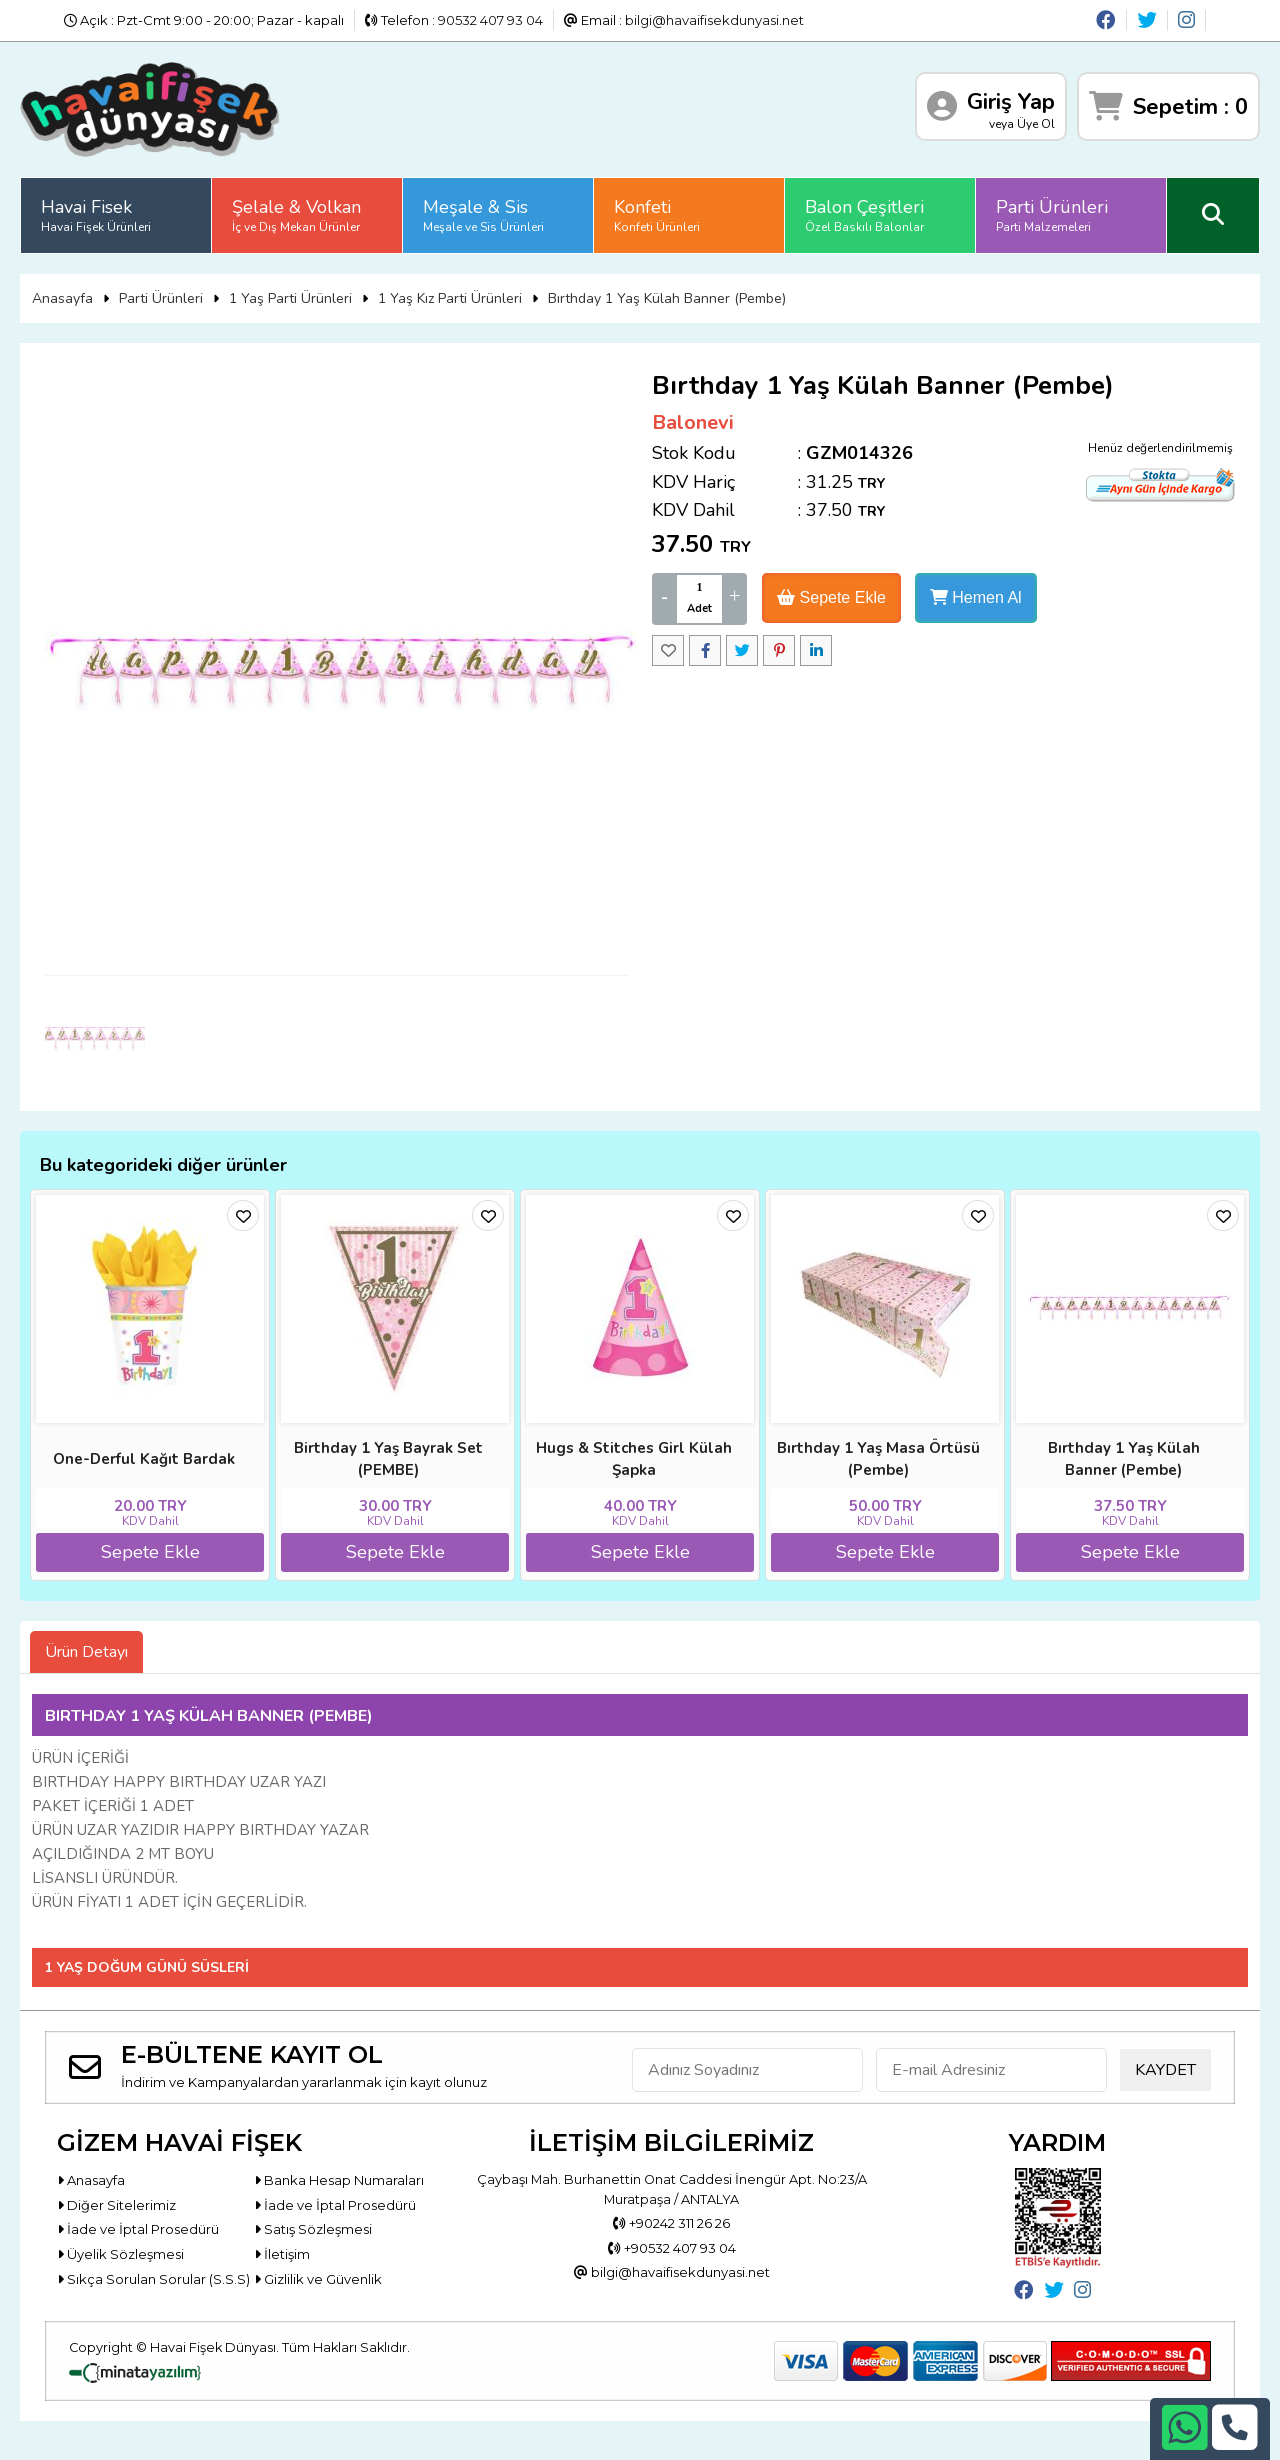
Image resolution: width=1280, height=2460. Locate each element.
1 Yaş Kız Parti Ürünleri (450, 298)
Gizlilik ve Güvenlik (318, 2279)
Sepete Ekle (831, 597)
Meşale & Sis (483, 215)
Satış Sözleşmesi (313, 2229)
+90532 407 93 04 (672, 2248)
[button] (1256, 1230)
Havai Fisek (96, 215)
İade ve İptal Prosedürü (335, 2205)
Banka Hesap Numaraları (339, 2180)
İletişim (282, 2254)
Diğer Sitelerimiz (116, 2205)
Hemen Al (976, 597)
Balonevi (693, 422)
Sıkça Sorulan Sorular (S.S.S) (153, 2279)
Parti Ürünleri (1052, 215)
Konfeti (657, 215)
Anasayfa (62, 298)
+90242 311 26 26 (671, 2223)
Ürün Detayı (86, 1652)
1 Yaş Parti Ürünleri (290, 298)
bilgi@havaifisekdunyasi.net (714, 20)
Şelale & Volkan (296, 215)
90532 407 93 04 (490, 20)
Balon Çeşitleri (864, 215)
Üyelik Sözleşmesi (120, 2254)
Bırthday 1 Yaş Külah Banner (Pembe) (667, 298)
